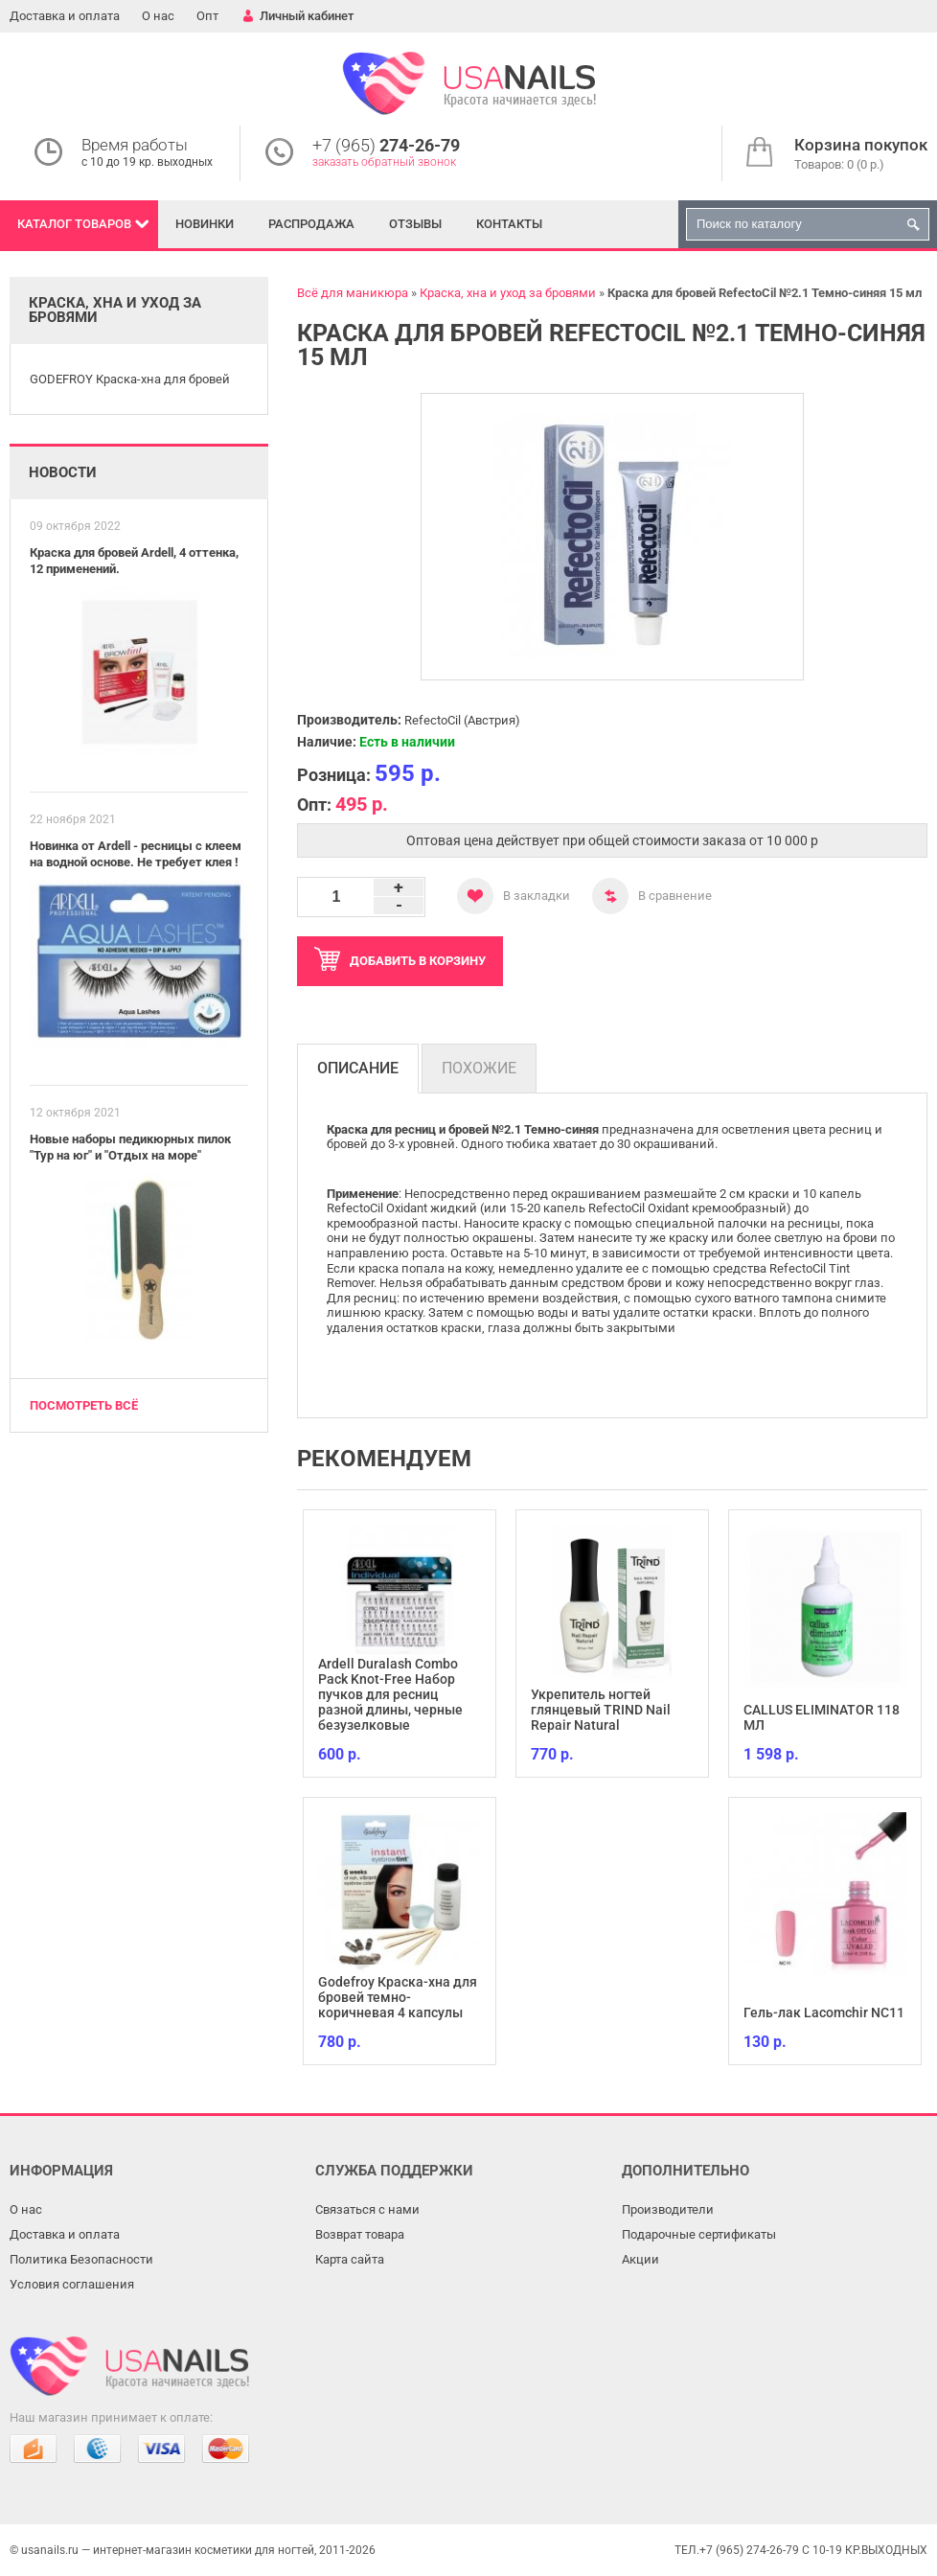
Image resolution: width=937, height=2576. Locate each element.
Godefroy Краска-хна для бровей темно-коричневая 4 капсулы (397, 1997)
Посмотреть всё (84, 1405)
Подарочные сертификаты (699, 2234)
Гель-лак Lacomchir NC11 (823, 2012)
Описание (358, 1068)
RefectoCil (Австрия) (462, 720)
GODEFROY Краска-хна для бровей (130, 379)
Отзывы (415, 224)
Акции (640, 2259)
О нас (158, 16)
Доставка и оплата (65, 16)
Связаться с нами (367, 2209)
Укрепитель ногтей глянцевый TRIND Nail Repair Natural (601, 1710)
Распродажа (311, 224)
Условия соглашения (72, 2284)
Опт (207, 16)
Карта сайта (349, 2259)
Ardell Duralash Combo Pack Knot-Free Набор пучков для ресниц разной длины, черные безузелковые (390, 1694)
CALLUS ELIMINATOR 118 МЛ (821, 1717)
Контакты (509, 224)
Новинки (204, 224)
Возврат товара (359, 2234)
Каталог (74, 224)
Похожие (479, 1068)
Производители (668, 2209)
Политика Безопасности (81, 2259)
